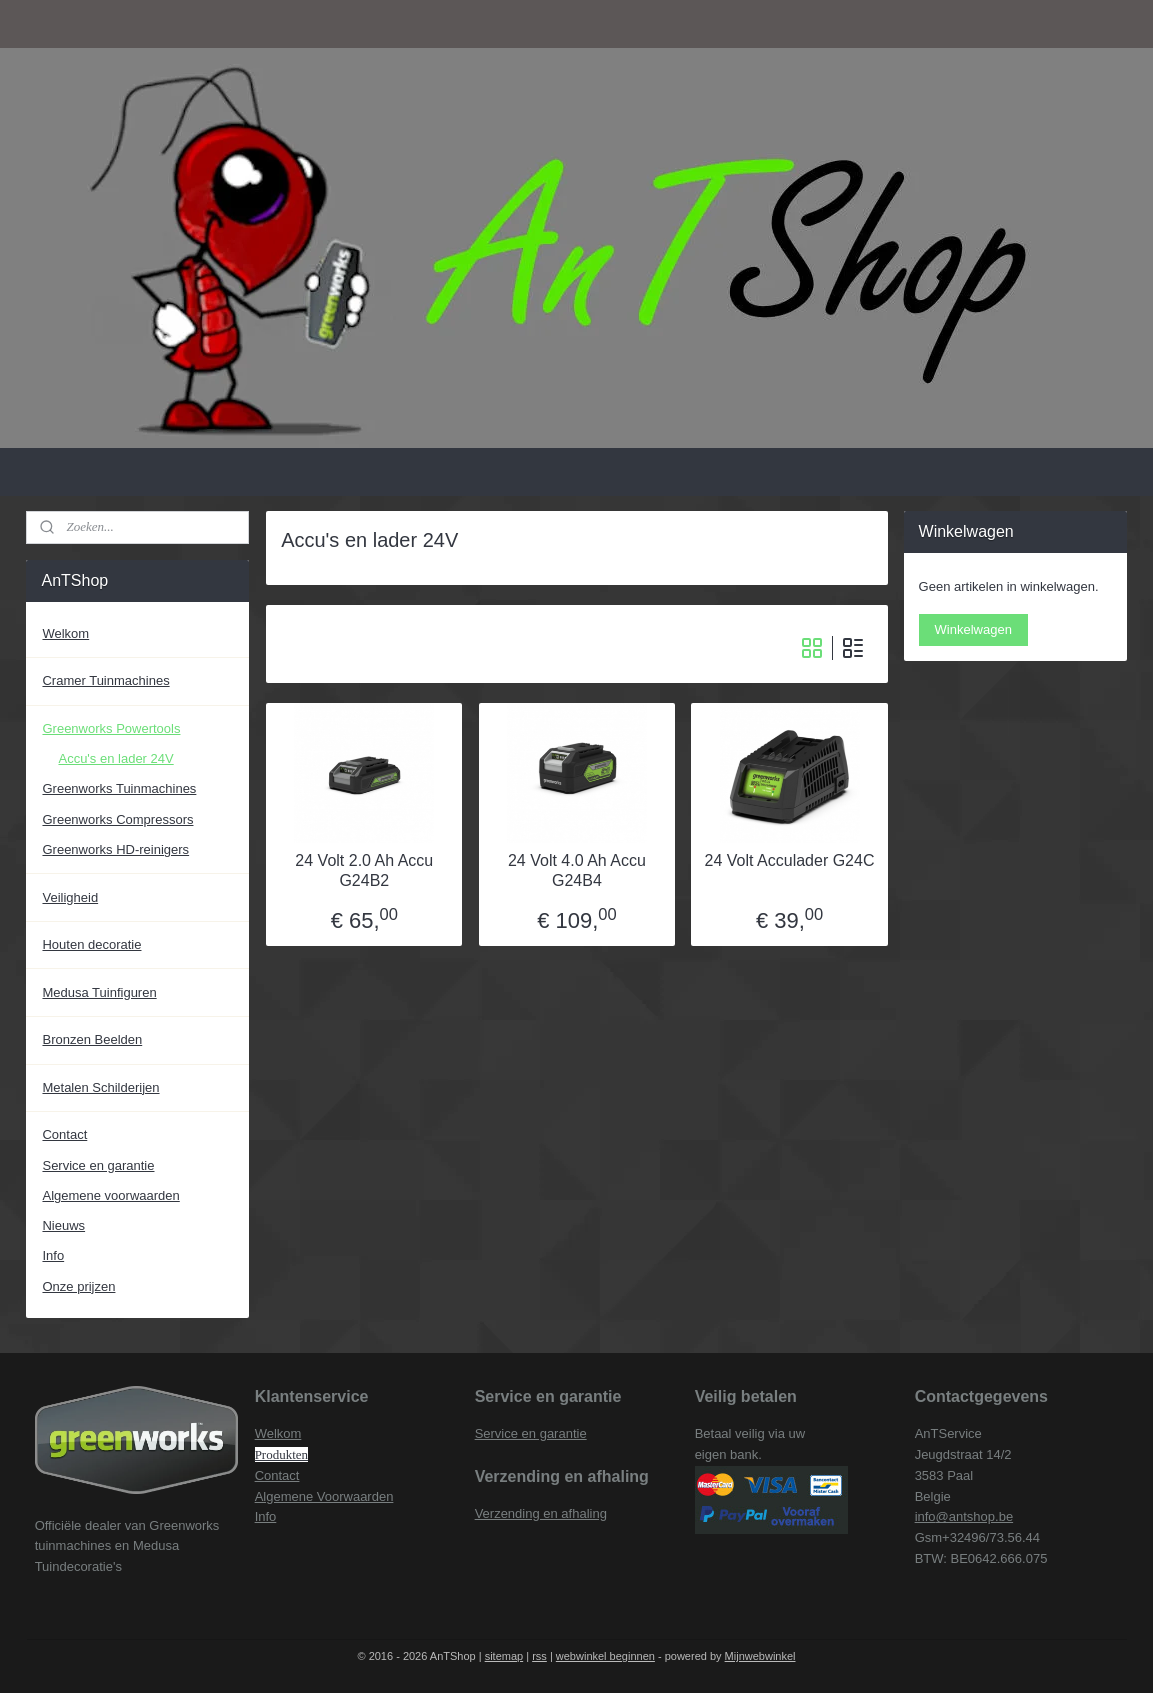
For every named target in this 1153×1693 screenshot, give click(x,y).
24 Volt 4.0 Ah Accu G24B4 (577, 870)
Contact (64, 1134)
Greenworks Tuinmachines (119, 788)
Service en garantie (98, 1165)
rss (539, 1656)
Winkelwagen (973, 629)
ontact (281, 1475)
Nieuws (63, 1225)
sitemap (504, 1656)
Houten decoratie (91, 944)
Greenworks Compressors (117, 819)
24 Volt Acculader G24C (789, 860)
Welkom (65, 633)
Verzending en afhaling (541, 1513)
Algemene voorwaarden (110, 1195)
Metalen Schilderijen (100, 1087)
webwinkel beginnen (605, 1656)
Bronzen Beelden (92, 1039)
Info (53, 1255)
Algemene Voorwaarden (324, 1496)
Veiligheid (70, 897)
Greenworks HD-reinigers (115, 849)
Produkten (281, 1454)
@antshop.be (975, 1516)
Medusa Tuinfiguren (99, 992)
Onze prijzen (78, 1286)
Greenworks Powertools (111, 728)
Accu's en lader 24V (115, 758)
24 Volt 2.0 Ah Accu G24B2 (364, 870)
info (925, 1516)
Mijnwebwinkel (760, 1656)
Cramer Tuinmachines (105, 680)
